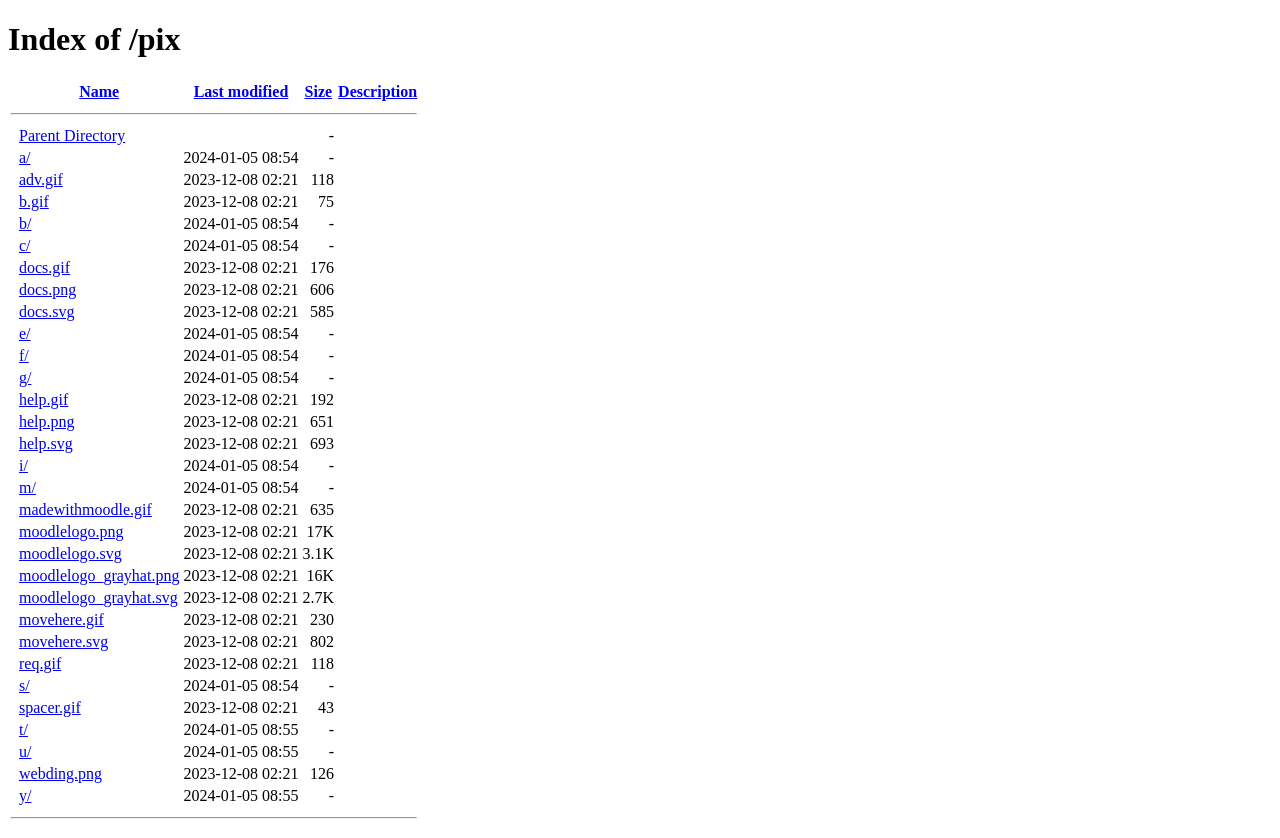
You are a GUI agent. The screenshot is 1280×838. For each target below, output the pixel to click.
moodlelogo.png (71, 531)
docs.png (47, 289)
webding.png (60, 773)
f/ (24, 355)
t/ (23, 729)
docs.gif (44, 267)
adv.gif (41, 179)
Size (319, 91)
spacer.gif (50, 707)
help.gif (43, 399)
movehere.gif (61, 619)
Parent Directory (72, 135)
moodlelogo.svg (70, 553)
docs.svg (47, 311)
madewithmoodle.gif (85, 509)
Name (99, 91)
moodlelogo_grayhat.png (99, 575)
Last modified (241, 91)
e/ (25, 333)
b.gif (34, 201)
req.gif (40, 663)
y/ (25, 795)
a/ (25, 157)
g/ (25, 377)
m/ (27, 487)
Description (377, 91)
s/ (24, 685)
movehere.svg (63, 641)
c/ (25, 245)
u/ (25, 751)
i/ (23, 465)
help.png (47, 421)
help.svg (46, 443)
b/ (25, 223)
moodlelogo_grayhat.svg (98, 597)
